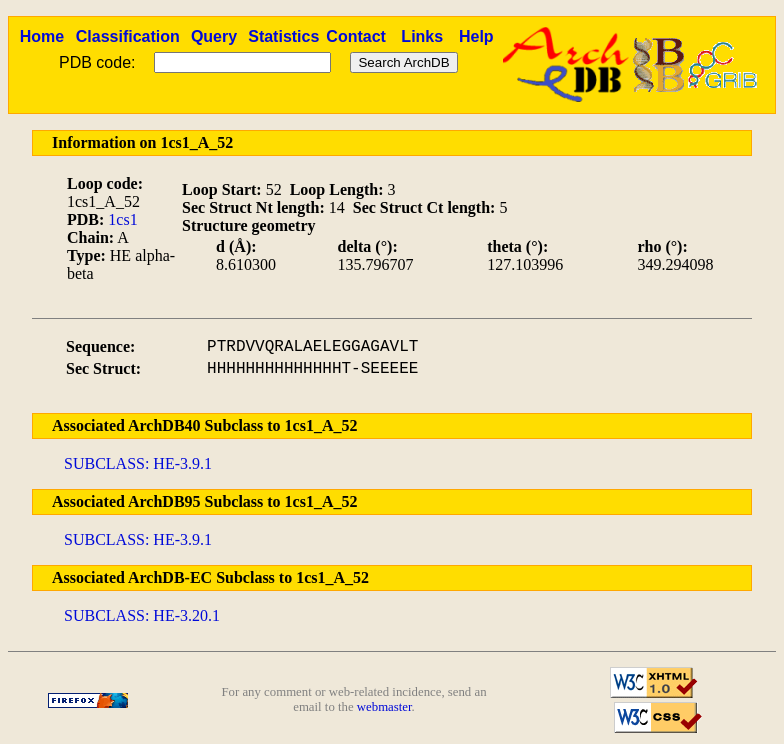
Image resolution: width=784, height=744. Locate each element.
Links (422, 36)
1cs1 (122, 219)
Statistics (283, 36)
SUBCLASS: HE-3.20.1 (142, 615)
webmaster (384, 707)
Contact (356, 36)
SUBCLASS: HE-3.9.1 (138, 463)
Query (214, 36)
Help (476, 36)
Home (42, 36)
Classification (128, 36)
